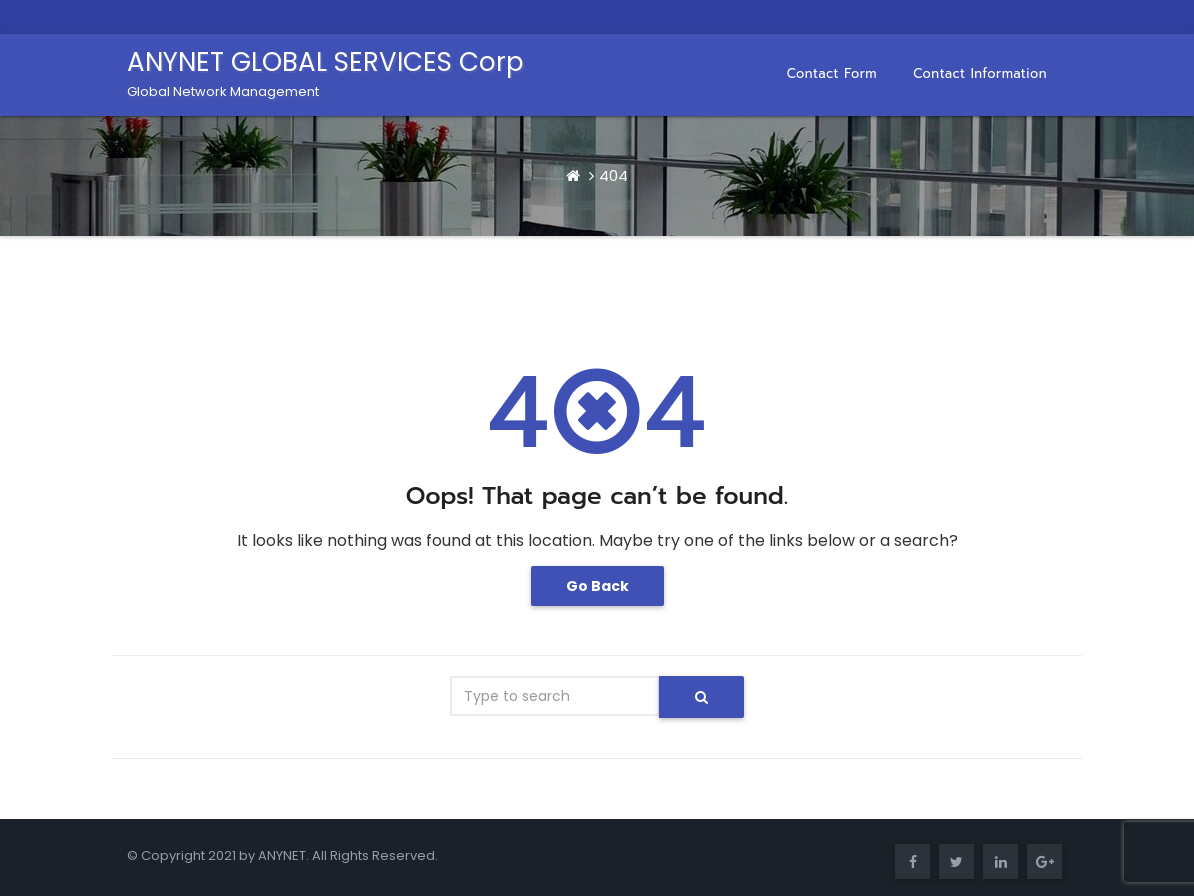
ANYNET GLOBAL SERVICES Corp (325, 72)
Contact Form (832, 73)
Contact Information (980, 73)
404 (613, 175)
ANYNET (282, 855)
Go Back (597, 586)
